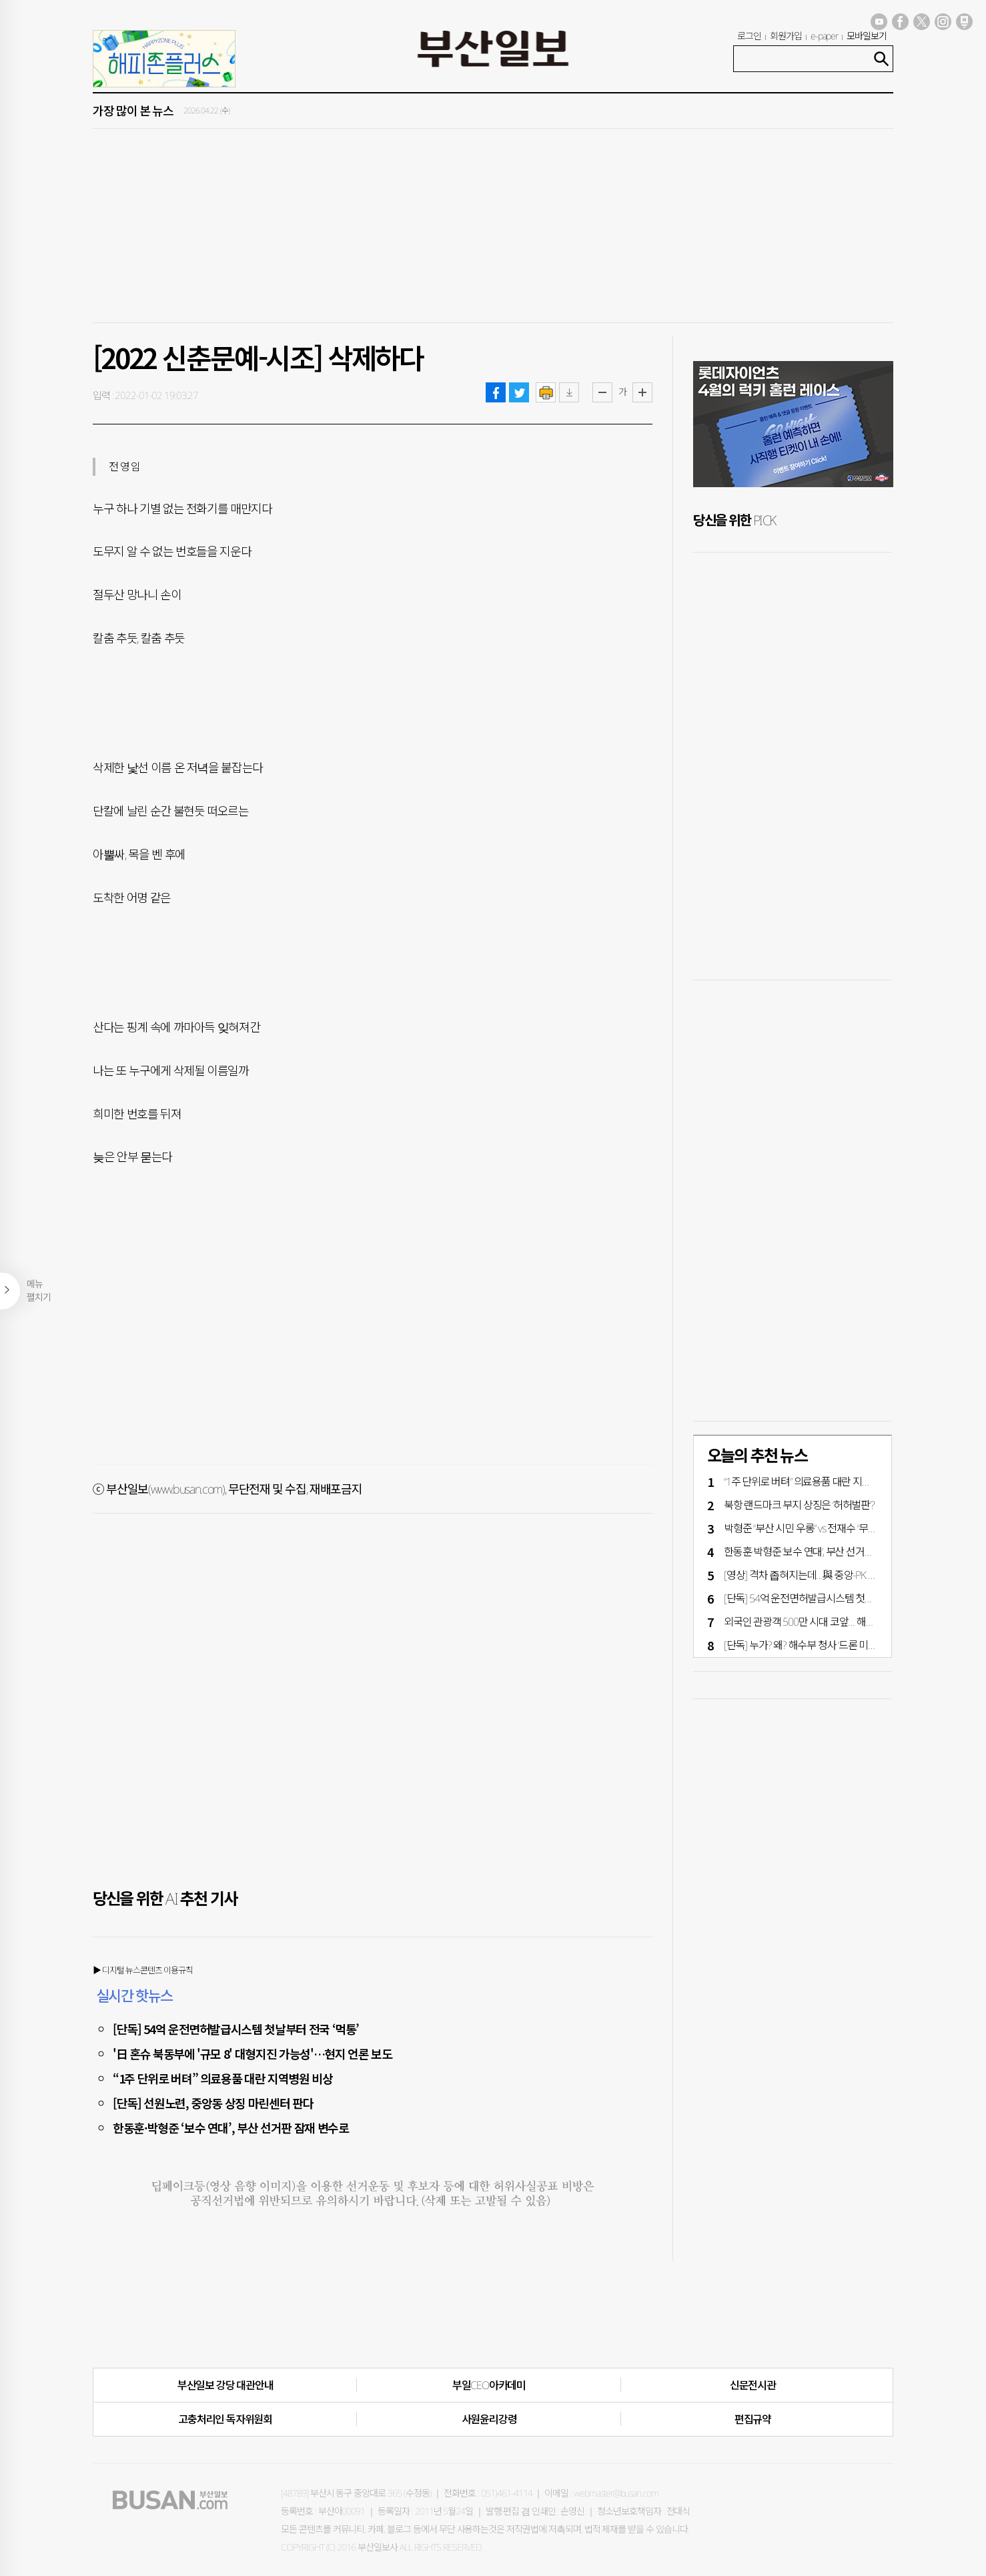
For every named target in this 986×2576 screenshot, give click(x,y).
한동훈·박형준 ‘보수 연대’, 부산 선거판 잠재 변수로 (231, 2127)
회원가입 (786, 35)
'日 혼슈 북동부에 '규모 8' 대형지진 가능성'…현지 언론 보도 (252, 2053)
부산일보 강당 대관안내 (225, 2385)
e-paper (825, 35)
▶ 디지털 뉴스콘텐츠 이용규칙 (143, 1970)
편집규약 (752, 2419)
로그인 (749, 35)
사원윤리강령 (489, 2419)
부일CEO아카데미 (489, 2385)
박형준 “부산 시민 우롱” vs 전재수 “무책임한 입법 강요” (831, 1528)
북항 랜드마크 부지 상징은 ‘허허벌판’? (799, 1505)
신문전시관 (753, 2385)
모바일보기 (867, 35)
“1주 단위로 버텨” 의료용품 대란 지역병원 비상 (223, 2078)
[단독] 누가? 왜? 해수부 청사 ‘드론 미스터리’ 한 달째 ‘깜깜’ (837, 1645)
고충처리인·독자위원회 (225, 2419)
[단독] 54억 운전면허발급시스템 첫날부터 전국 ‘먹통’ (236, 2028)
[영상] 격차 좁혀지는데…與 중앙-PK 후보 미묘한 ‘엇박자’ (835, 1575)
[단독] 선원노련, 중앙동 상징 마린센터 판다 (213, 2103)
